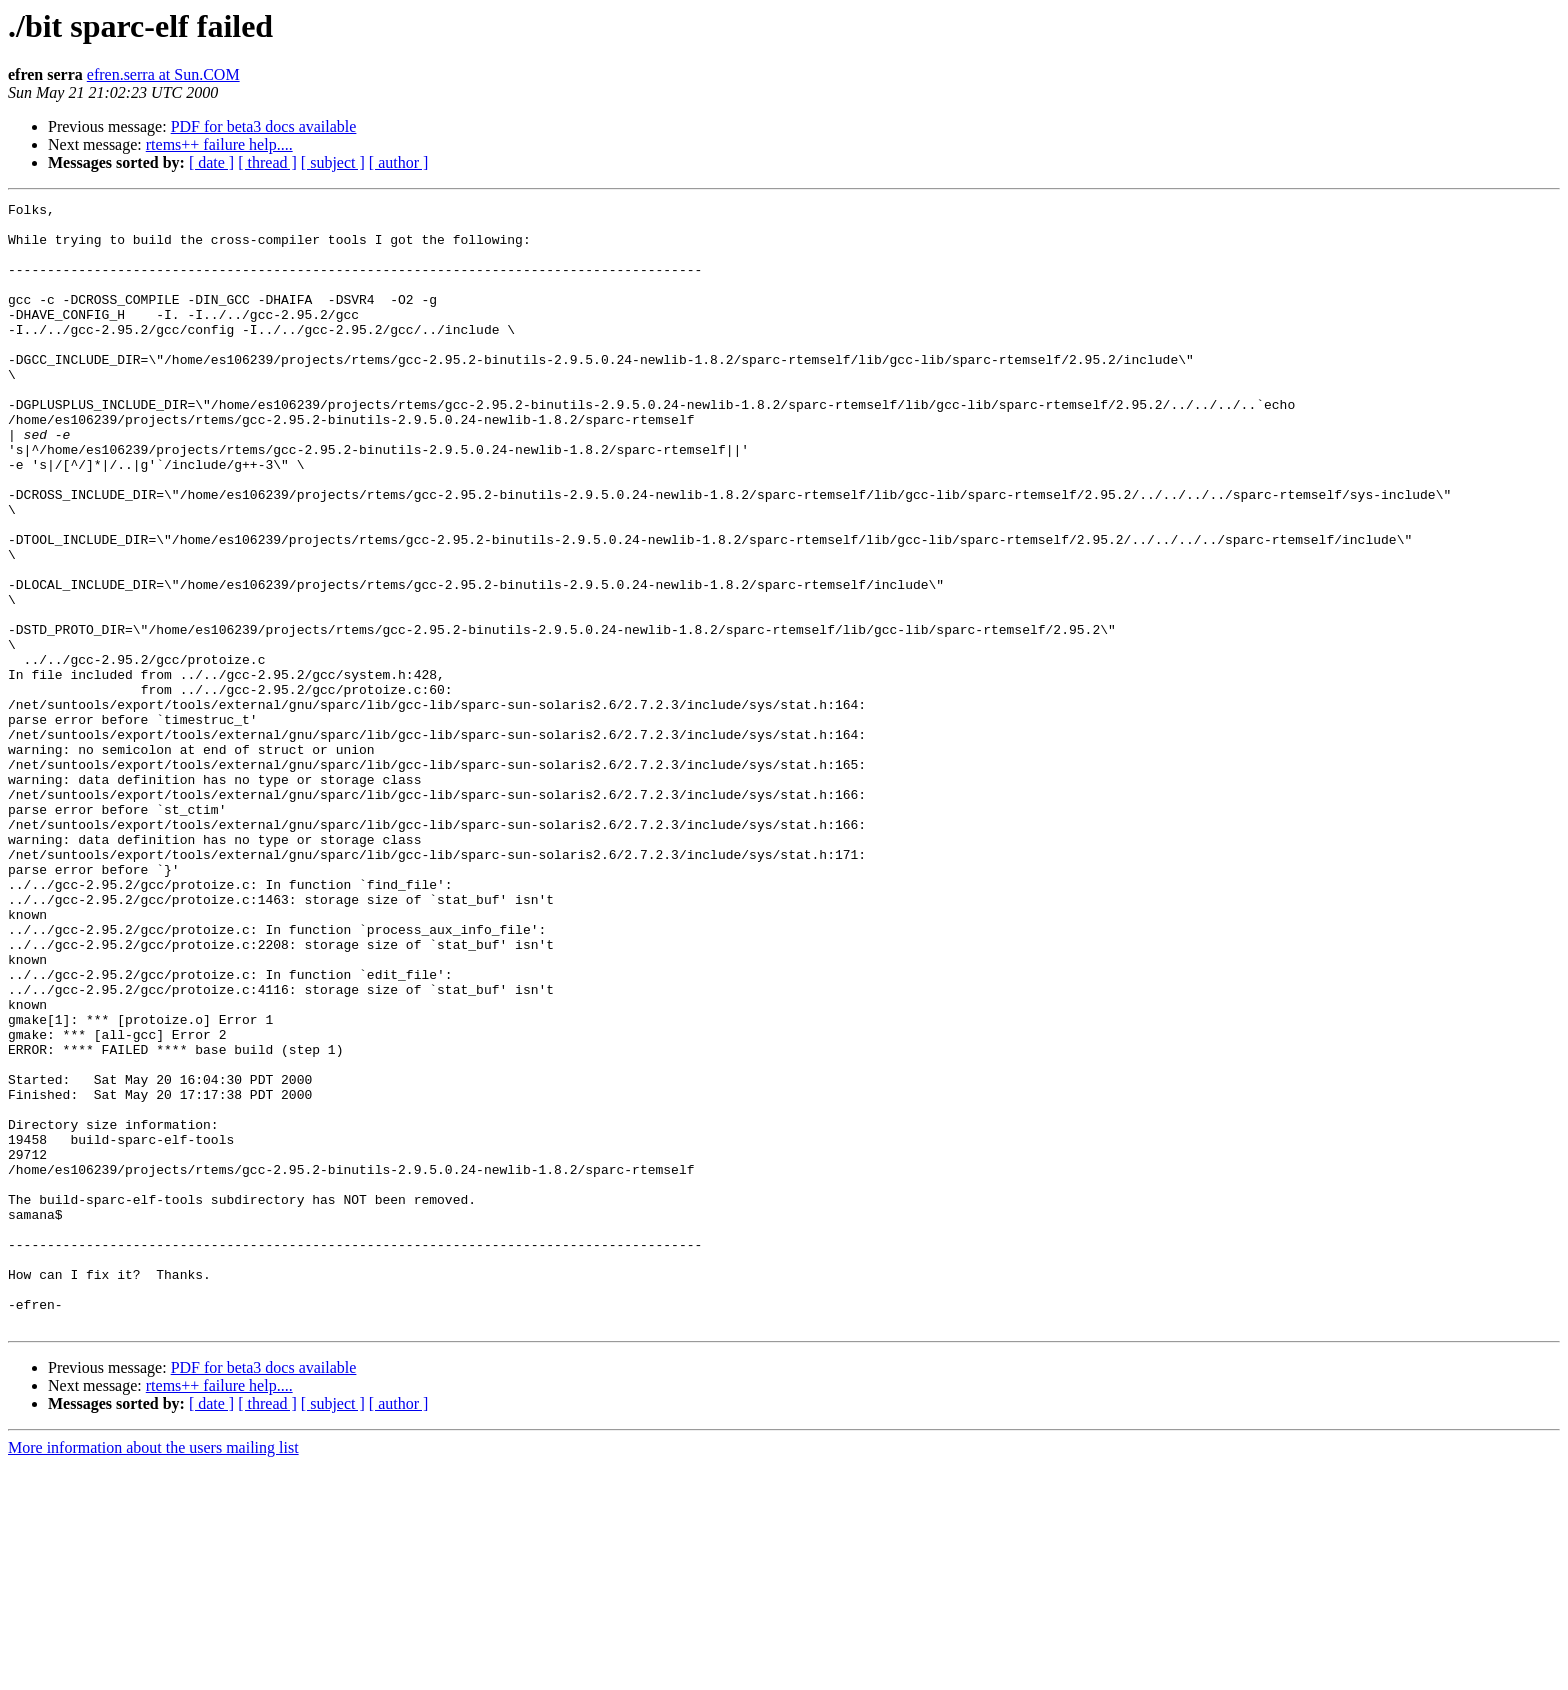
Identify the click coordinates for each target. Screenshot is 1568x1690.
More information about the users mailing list (153, 1672)
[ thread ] (267, 162)
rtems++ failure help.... (219, 144)
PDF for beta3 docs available (264, 126)
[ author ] (399, 162)
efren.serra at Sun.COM (163, 74)
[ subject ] (333, 162)
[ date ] (211, 162)
